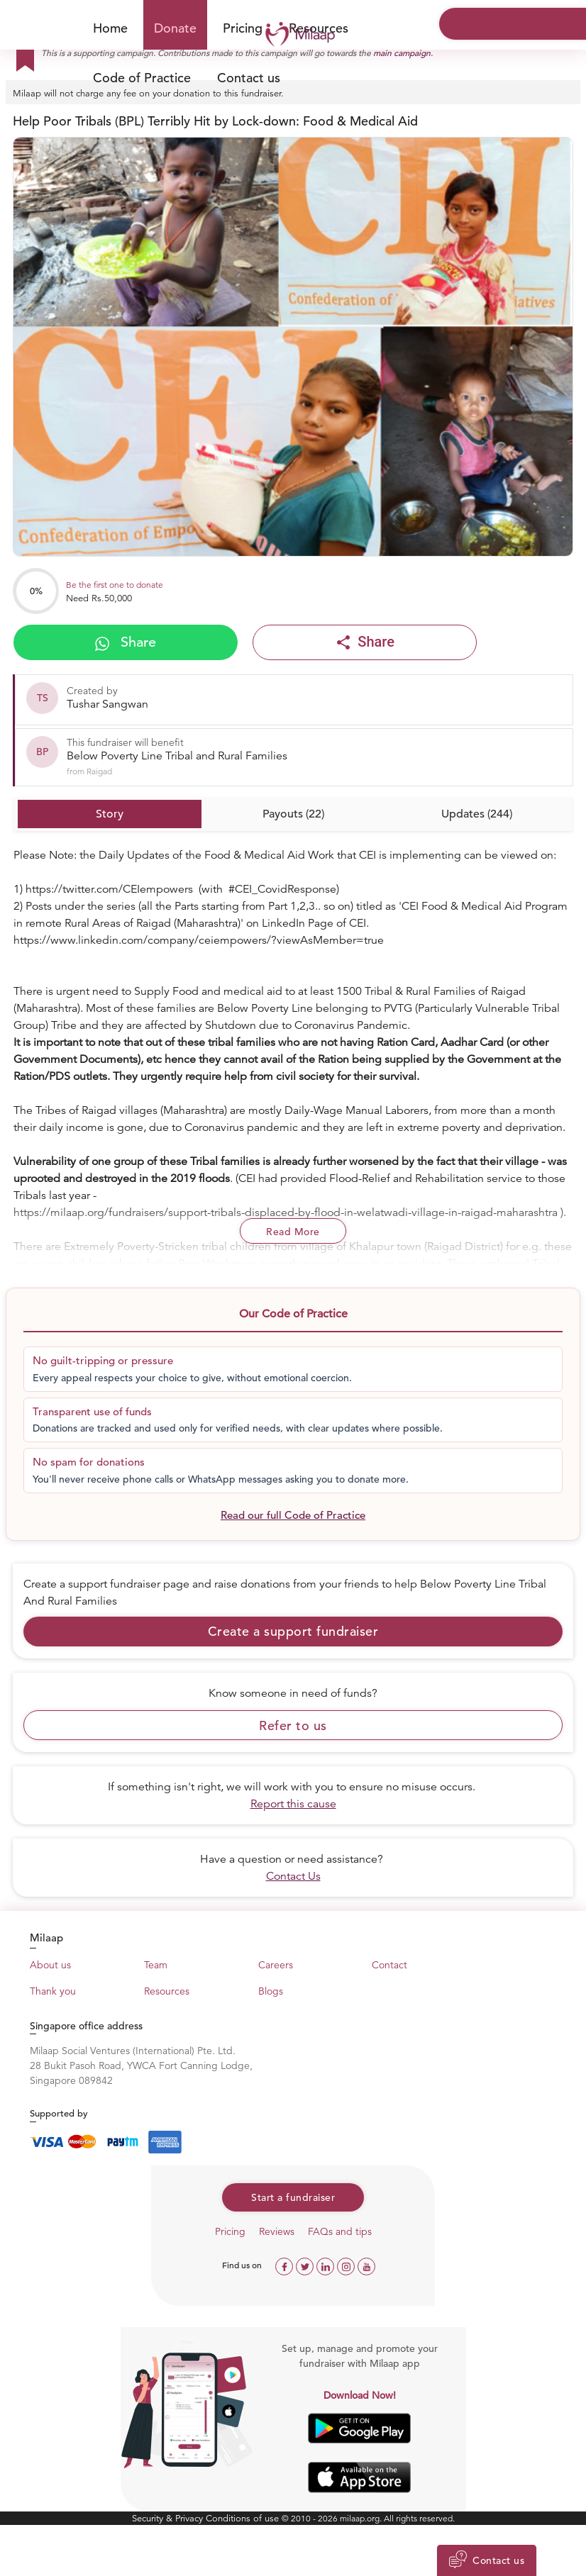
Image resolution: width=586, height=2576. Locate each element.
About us (50, 1964)
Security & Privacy (169, 2518)
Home (110, 28)
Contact (389, 1964)
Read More (293, 1231)
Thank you (53, 1991)
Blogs (270, 1991)
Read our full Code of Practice (293, 1515)
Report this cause (293, 1804)
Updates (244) (476, 814)
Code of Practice (142, 77)
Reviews (276, 2231)
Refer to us (293, 1725)
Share (125, 642)
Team (155, 1964)
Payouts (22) (293, 814)
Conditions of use (244, 2518)
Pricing (242, 28)
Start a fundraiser (293, 2197)
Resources (166, 1991)
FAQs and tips (340, 2231)
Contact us (248, 77)
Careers (275, 1964)
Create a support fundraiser (293, 1631)
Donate (175, 28)
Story (109, 814)
